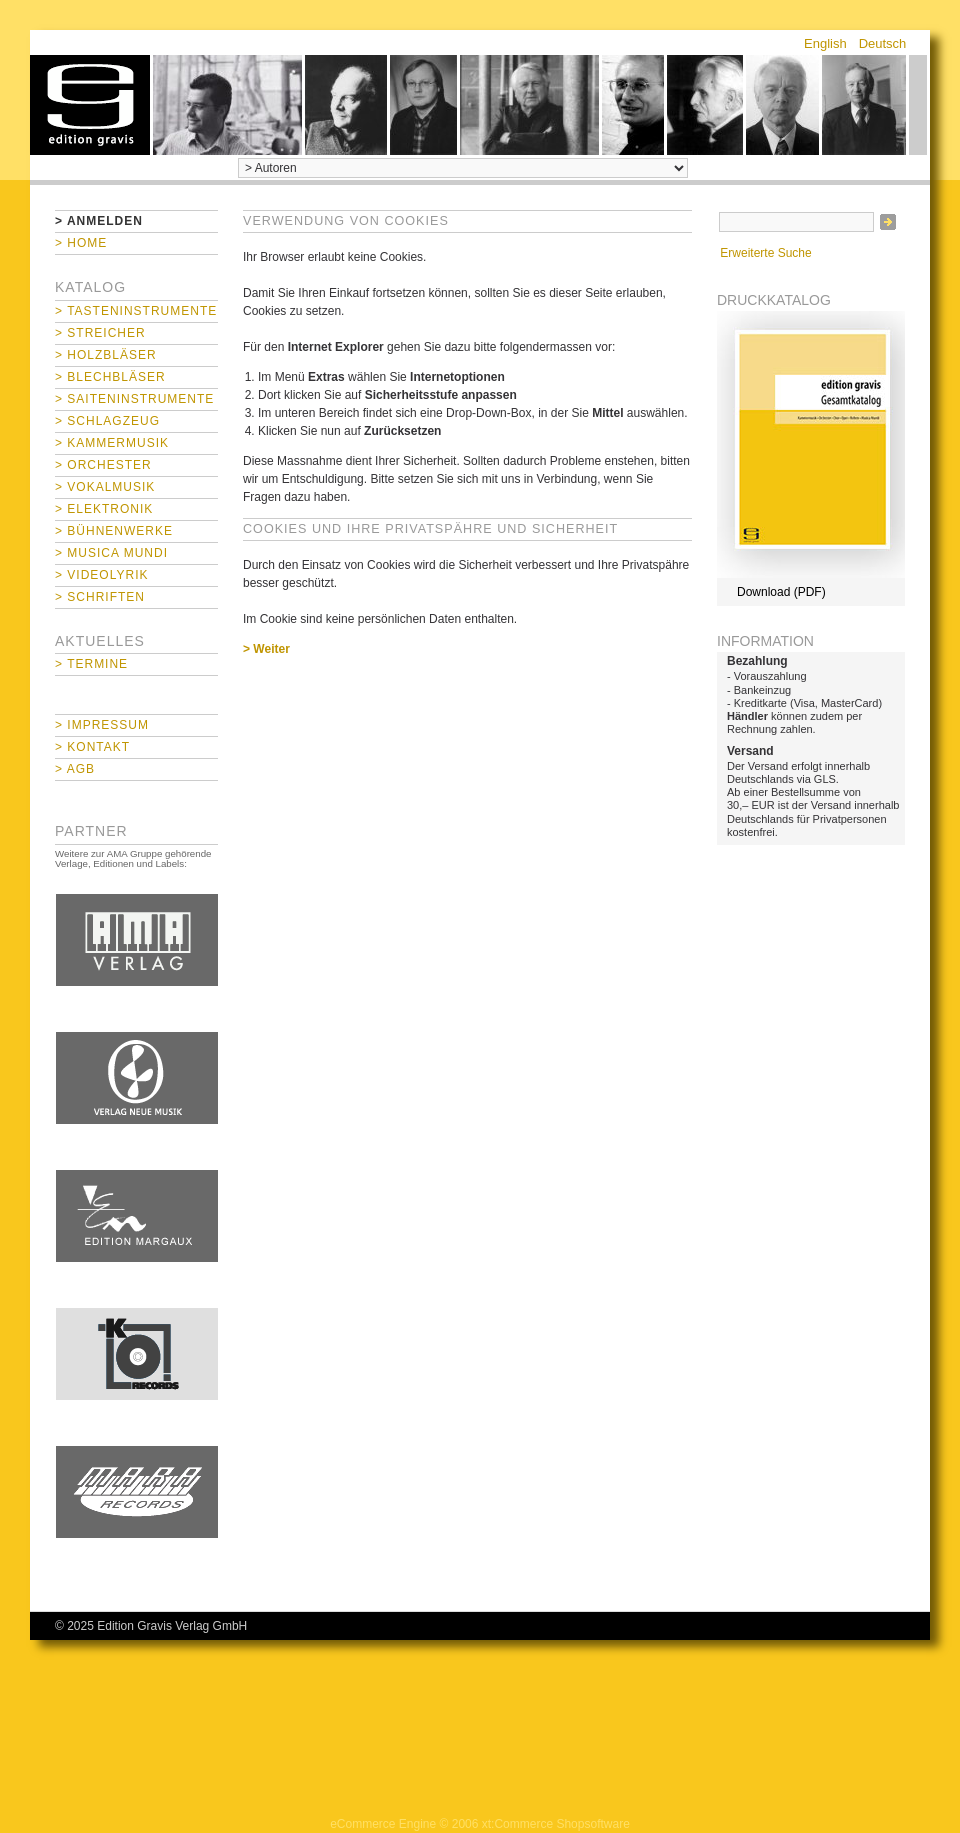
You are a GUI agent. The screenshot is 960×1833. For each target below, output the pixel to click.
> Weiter (266, 649)
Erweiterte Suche (765, 253)
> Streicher (100, 333)
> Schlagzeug (107, 421)
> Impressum (102, 725)
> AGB (75, 769)
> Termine (91, 664)
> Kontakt (92, 747)
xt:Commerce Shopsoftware (556, 1824)
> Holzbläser (106, 355)
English (825, 43)
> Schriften (100, 597)
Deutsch (883, 43)
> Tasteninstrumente (136, 311)
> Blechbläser (110, 377)
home (90, 105)
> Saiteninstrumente (134, 399)
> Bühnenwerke (114, 531)
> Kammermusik (112, 443)
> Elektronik (104, 509)
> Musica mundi (111, 553)
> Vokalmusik (105, 487)
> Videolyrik (101, 575)
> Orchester (103, 465)
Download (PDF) (781, 592)
